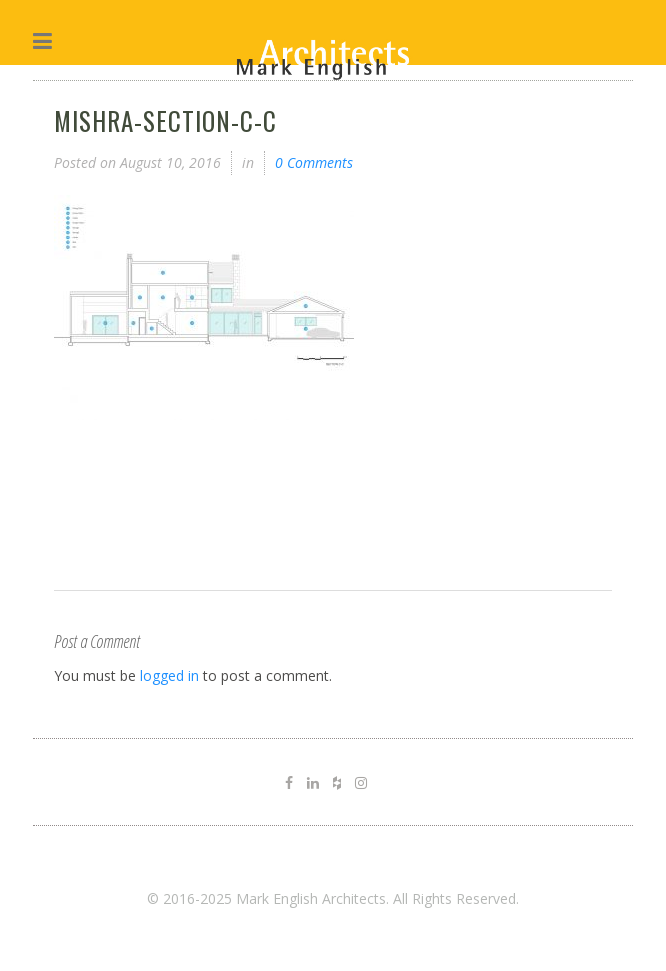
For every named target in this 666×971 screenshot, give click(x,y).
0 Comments (314, 162)
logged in (169, 675)
